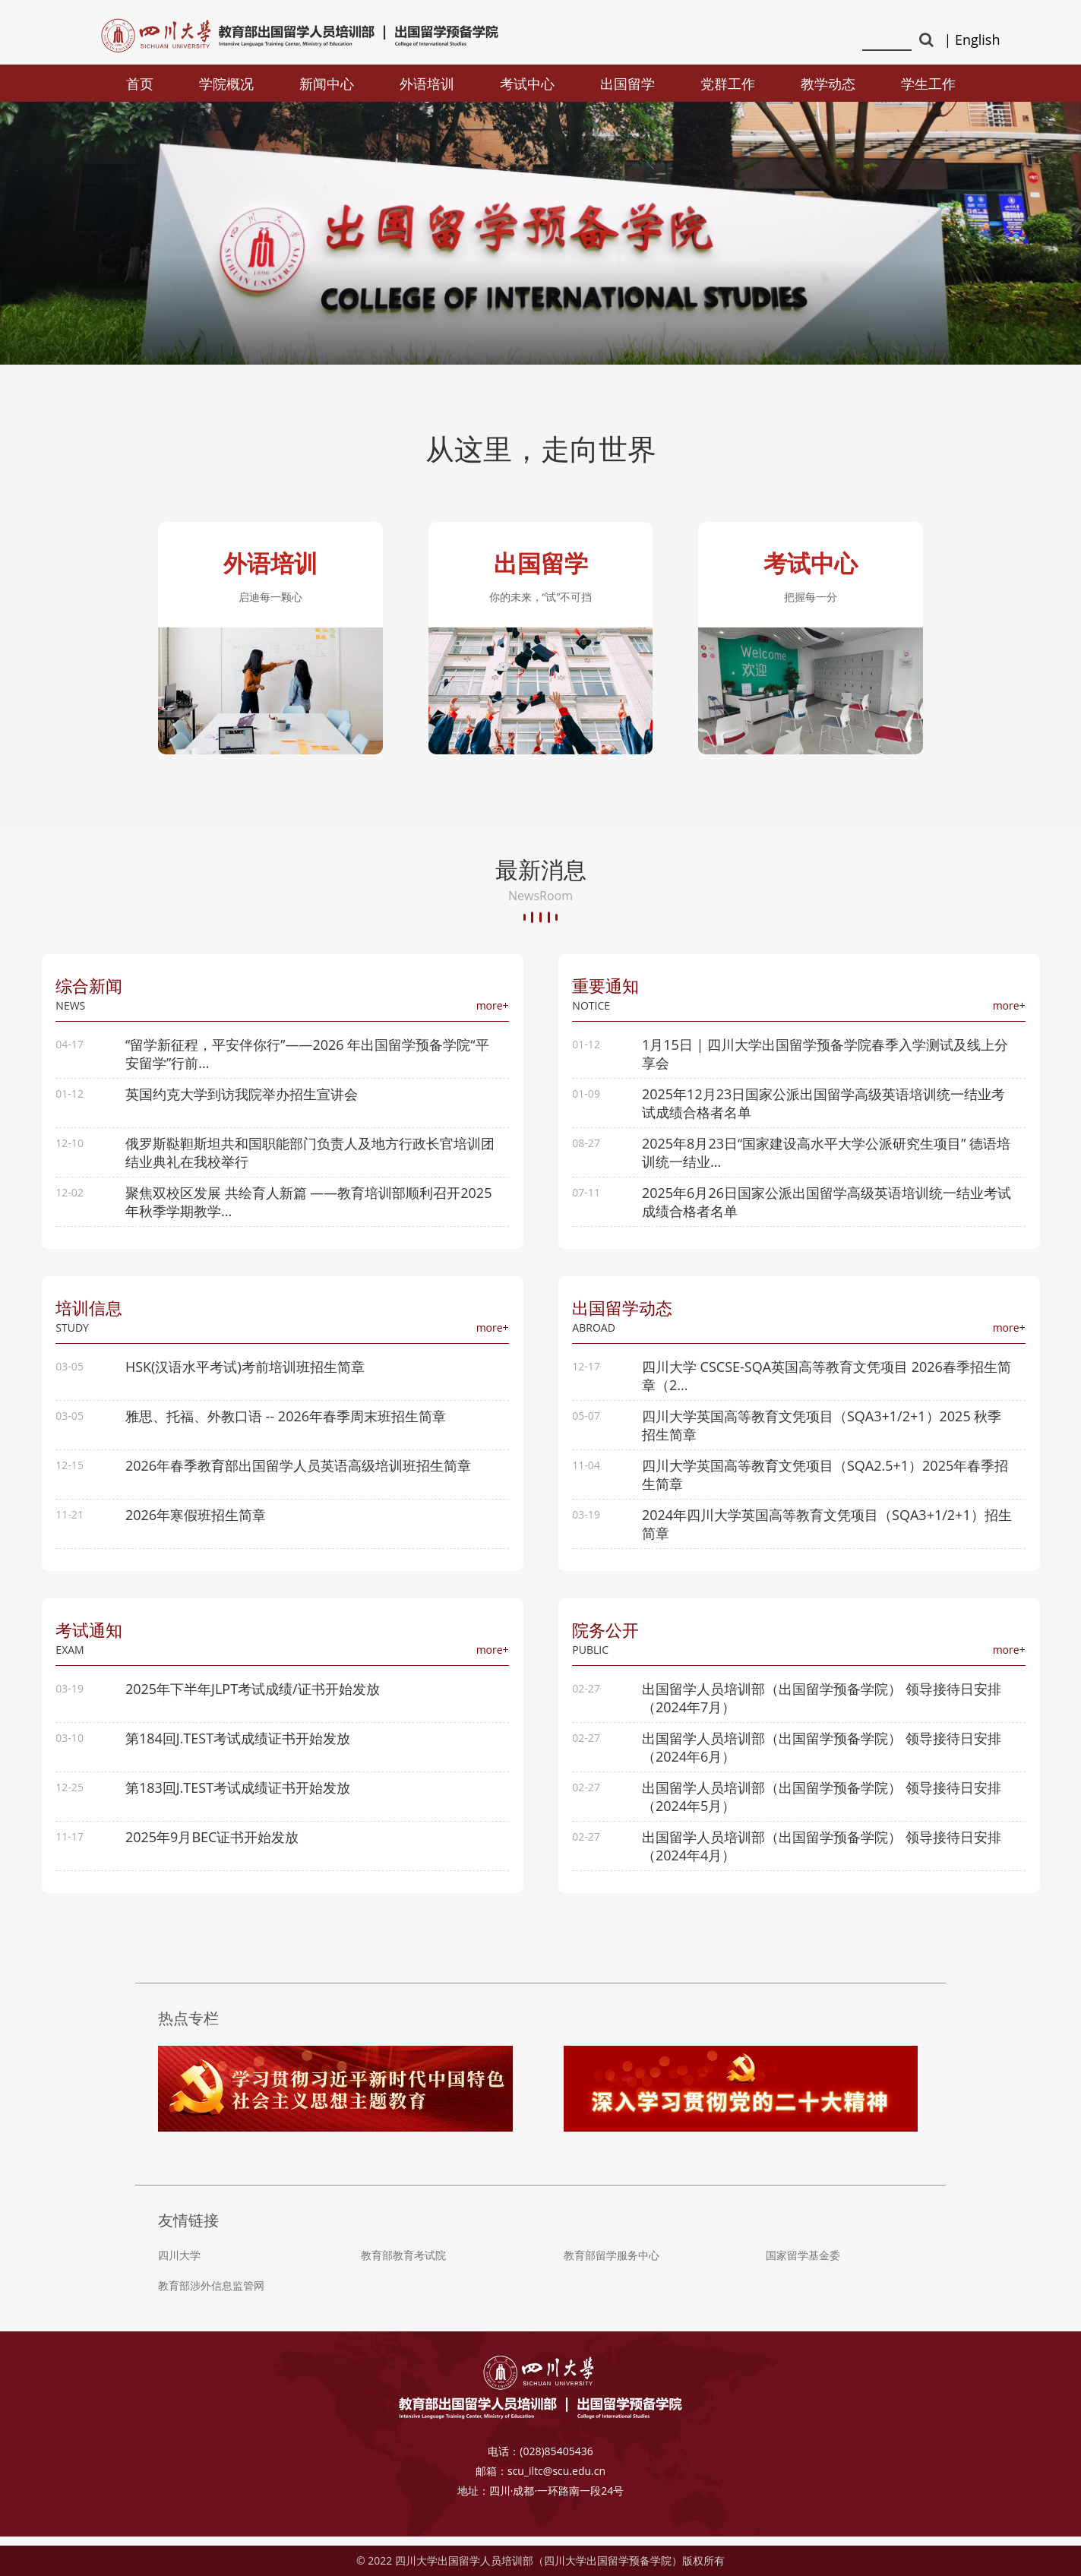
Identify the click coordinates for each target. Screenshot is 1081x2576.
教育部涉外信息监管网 (211, 2295)
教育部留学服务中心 (611, 2265)
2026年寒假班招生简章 (196, 1521)
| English (972, 39)
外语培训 (427, 83)
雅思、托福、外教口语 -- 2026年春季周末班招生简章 (286, 1423)
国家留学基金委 (803, 2265)
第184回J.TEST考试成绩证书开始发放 (238, 1746)
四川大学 (179, 2265)
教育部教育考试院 (403, 2265)
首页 (139, 83)
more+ (492, 1011)
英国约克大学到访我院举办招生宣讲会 (242, 1099)
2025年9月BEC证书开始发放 (212, 1845)
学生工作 (928, 83)
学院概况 (226, 83)
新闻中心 (326, 83)
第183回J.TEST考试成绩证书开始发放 (238, 1796)
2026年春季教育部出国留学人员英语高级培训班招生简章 (299, 1472)
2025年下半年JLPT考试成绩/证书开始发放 (253, 1697)
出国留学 (627, 83)
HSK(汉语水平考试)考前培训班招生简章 (245, 1373)
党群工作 (727, 83)
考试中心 (527, 83)
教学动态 (828, 83)
